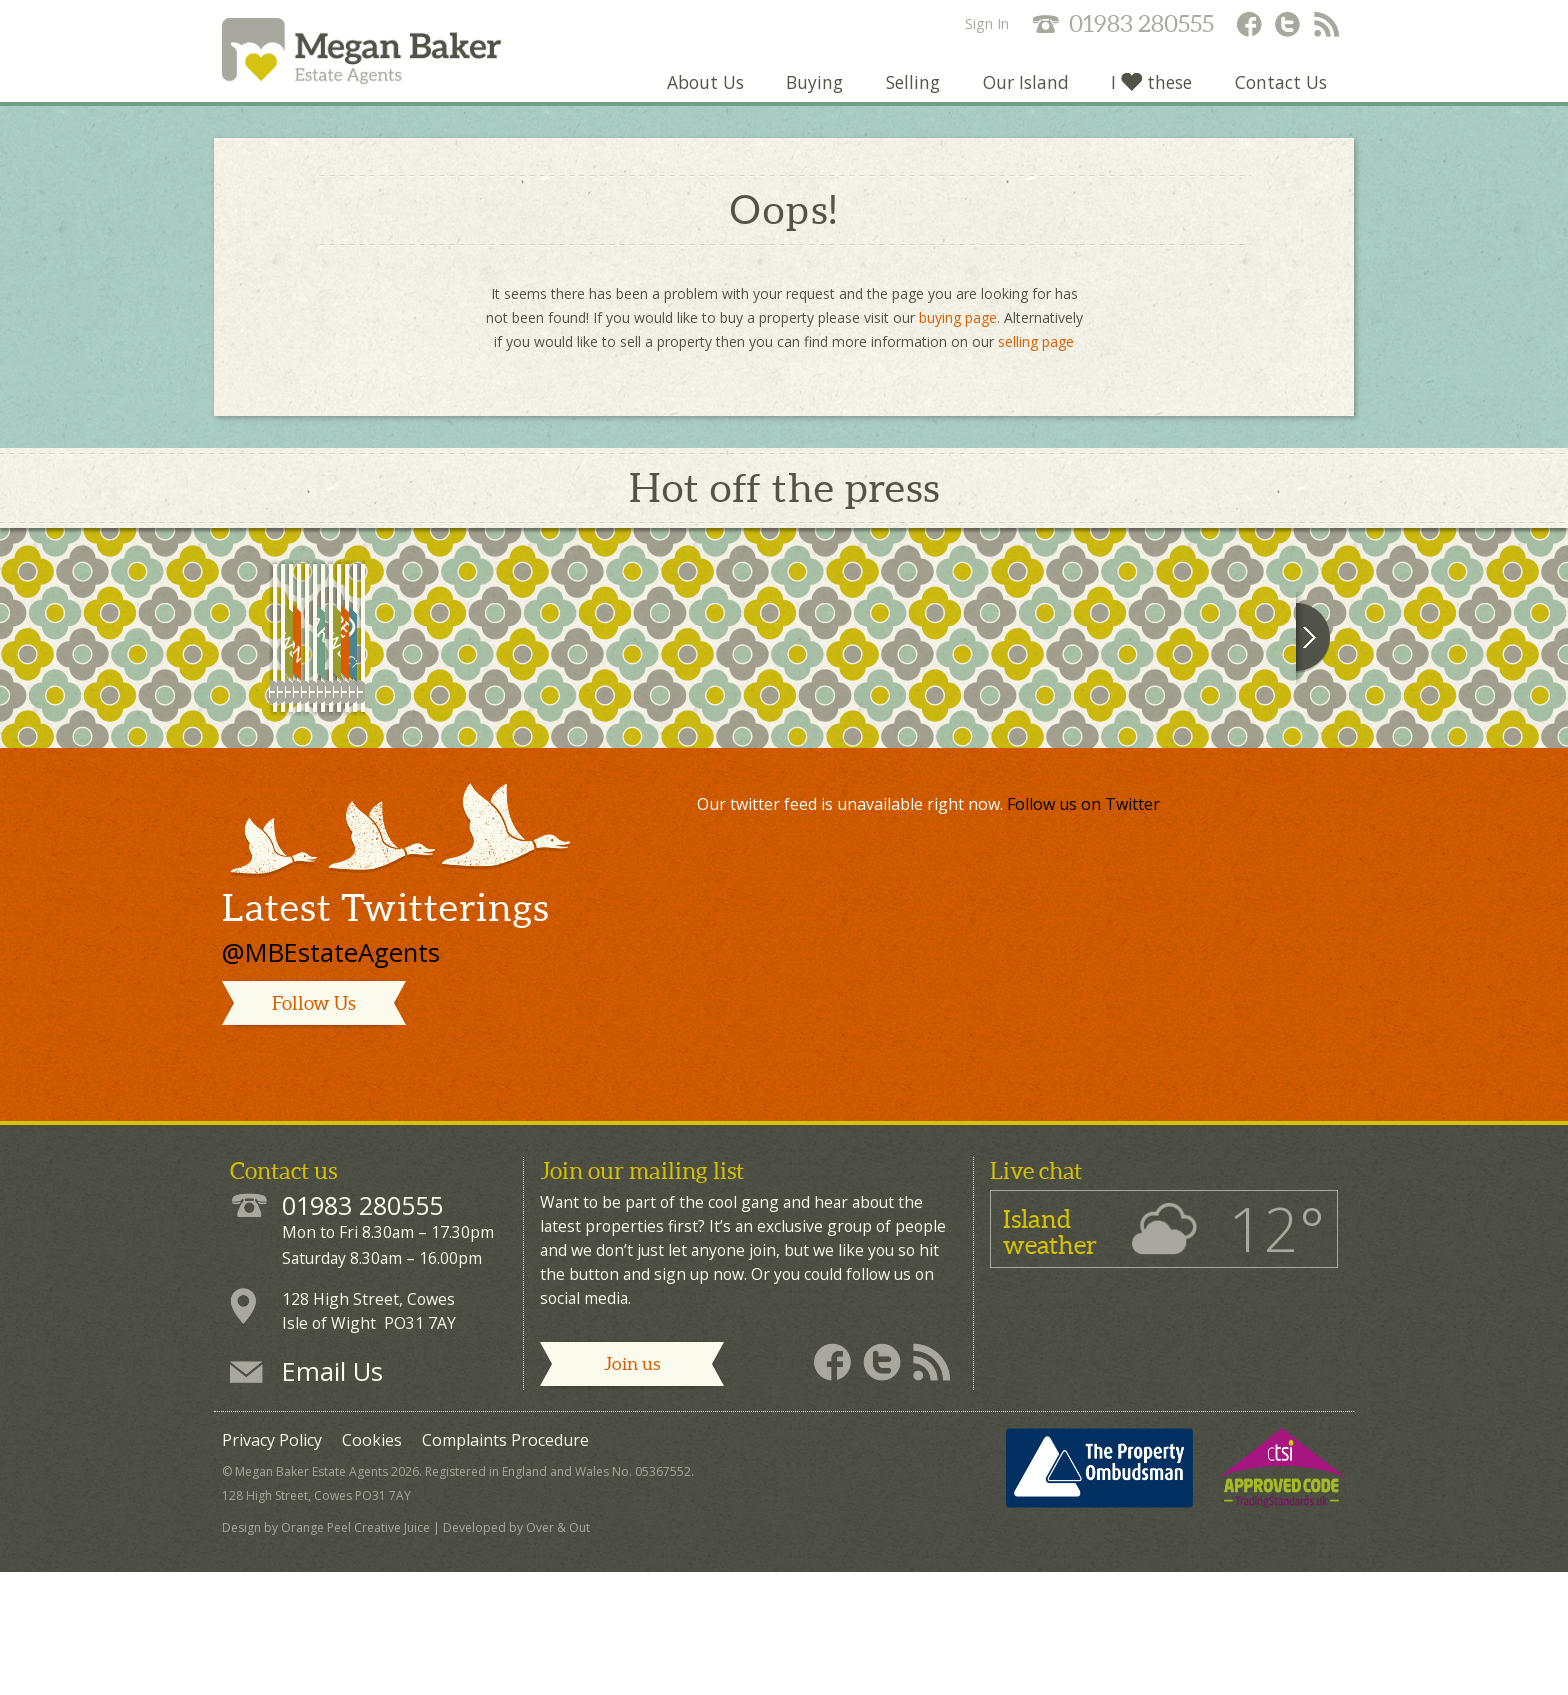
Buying (808, 94)
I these (1149, 94)
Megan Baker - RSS (1328, 26)
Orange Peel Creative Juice (355, 1656)
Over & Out (558, 1656)
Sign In (987, 23)
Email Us (332, 1500)
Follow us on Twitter (1083, 933)
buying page (958, 329)
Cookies (372, 1569)
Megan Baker (383, 57)
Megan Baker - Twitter (1288, 26)
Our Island (1022, 94)
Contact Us (1280, 94)
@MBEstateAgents (331, 1082)
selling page (1036, 353)
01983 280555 (1141, 23)
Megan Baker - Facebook (1248, 26)
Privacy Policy (272, 1569)
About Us (697, 94)
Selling (908, 94)
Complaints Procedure (505, 1569)
